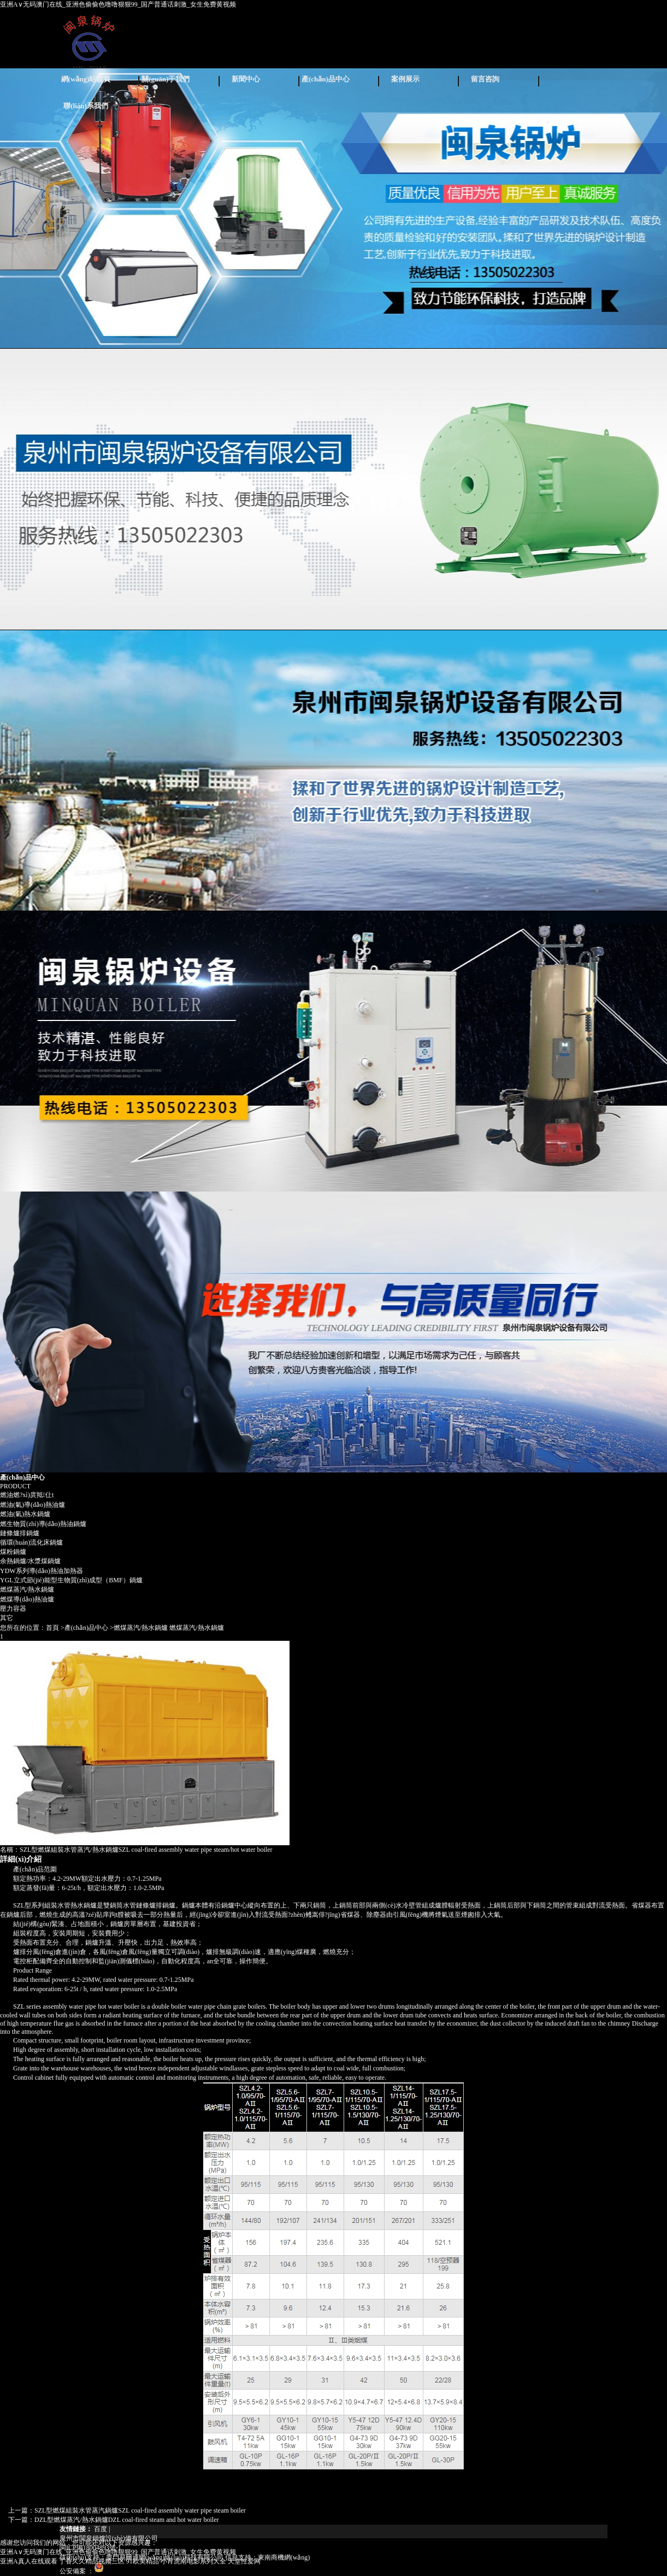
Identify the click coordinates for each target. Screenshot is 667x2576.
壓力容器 (13, 1608)
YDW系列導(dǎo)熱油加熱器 (41, 1571)
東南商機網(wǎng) (284, 2557)
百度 (100, 2529)
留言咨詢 (485, 79)
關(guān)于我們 (165, 79)
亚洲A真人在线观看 (28, 2561)
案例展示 (405, 79)
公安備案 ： (82, 2571)
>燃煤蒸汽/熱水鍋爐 (139, 1628)
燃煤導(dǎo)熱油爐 (27, 1599)
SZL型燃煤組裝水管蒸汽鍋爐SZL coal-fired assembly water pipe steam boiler (140, 2510)
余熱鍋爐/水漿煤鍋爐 (30, 1561)
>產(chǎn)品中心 (84, 1628)
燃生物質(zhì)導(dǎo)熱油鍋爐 (43, 1524)
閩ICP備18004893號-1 (90, 2547)
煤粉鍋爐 (13, 1552)
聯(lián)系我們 (85, 106)
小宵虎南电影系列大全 (193, 2561)
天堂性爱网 (244, 2561)
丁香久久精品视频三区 (92, 2561)
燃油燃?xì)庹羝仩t (27, 1495)
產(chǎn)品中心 (326, 79)
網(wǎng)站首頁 (86, 79)
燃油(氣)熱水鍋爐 (25, 1514)
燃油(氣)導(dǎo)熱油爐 (32, 1505)
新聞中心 (246, 79)
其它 (6, 1618)
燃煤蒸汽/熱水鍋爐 (27, 1589)
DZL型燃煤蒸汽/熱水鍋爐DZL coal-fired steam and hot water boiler (126, 2520)
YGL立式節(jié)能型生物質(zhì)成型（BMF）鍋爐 (71, 1580)
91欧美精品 (142, 2561)
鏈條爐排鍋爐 (19, 1533)
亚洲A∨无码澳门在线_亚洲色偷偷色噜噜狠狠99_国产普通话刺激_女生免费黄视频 (118, 4)
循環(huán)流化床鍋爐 (31, 1542)
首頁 (52, 1628)
